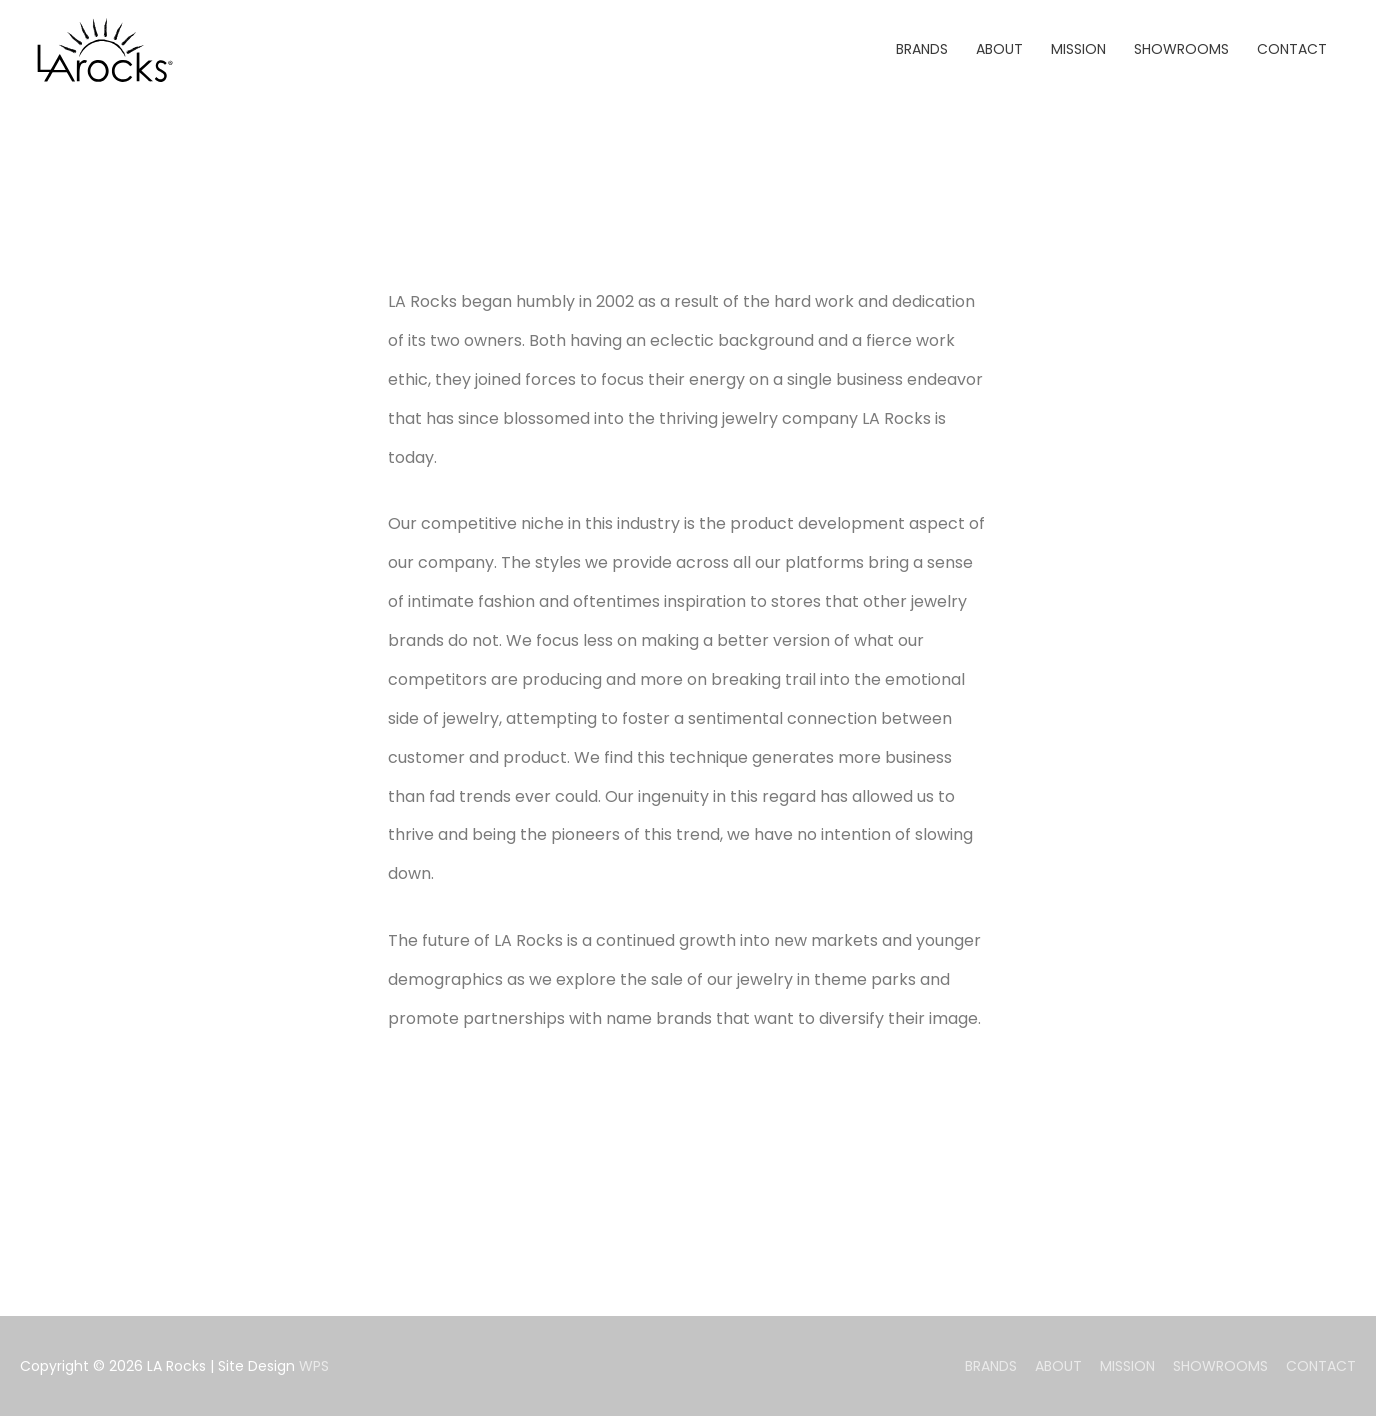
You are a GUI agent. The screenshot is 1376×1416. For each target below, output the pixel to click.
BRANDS (991, 1366)
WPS (314, 1366)
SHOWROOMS (1220, 1366)
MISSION (1127, 1366)
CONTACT (1321, 1366)
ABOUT (1058, 1366)
